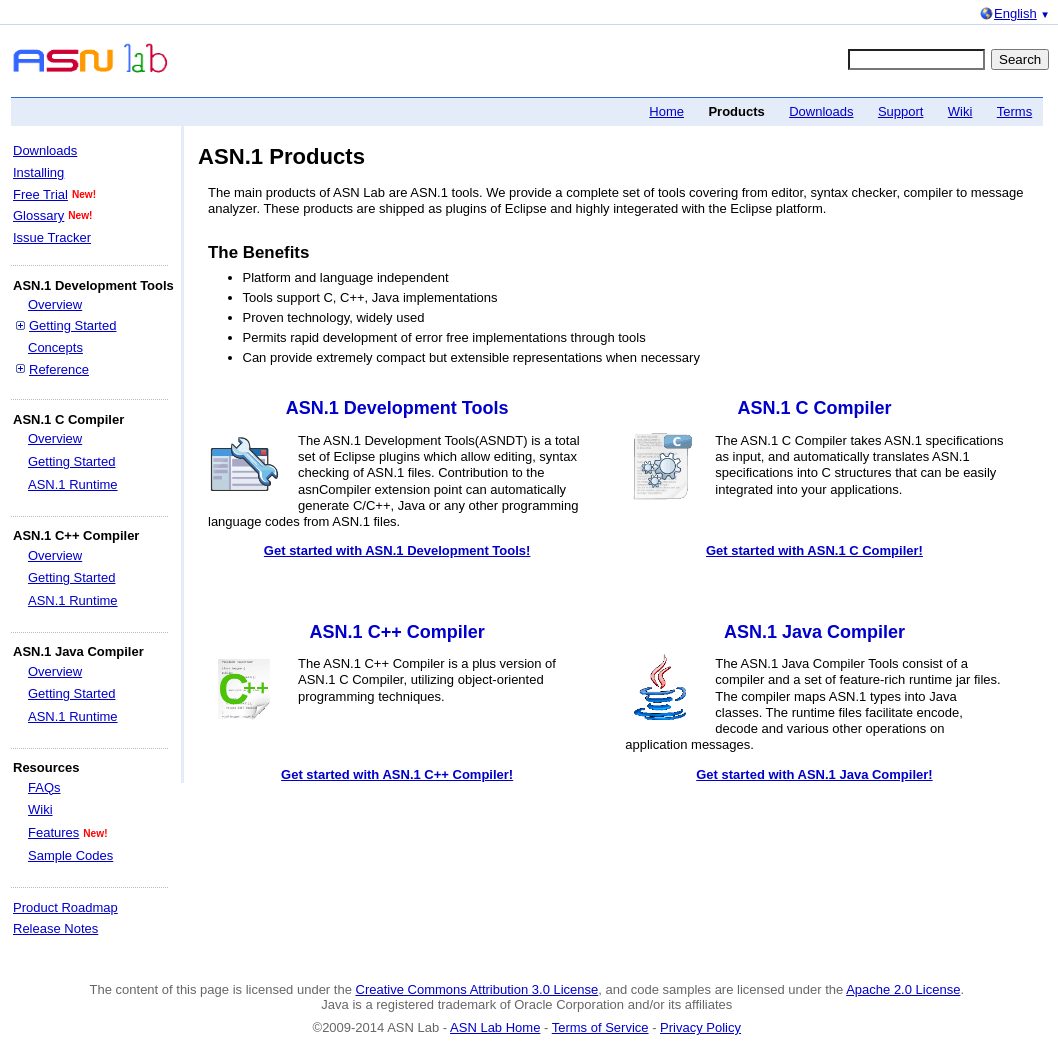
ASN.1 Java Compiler (814, 632)
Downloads (821, 111)
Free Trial (40, 194)
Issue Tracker (52, 237)
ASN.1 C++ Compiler (397, 632)
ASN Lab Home (495, 1027)
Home (666, 111)
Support (901, 111)
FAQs (44, 787)
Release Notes (55, 928)
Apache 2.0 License (903, 989)
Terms (1014, 111)
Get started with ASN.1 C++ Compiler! (397, 774)
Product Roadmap (65, 907)
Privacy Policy (700, 1027)
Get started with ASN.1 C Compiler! (814, 550)
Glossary (38, 215)
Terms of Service (600, 1027)
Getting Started (72, 325)
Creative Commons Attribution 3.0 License (477, 989)
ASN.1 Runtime (73, 484)
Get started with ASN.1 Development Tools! (397, 550)
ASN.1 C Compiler (814, 408)
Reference (59, 369)
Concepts (55, 347)
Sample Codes (70, 855)
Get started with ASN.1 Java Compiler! (814, 774)
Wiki (960, 111)
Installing (38, 172)
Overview (55, 304)
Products (736, 111)
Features (53, 832)
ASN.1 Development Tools (397, 408)
